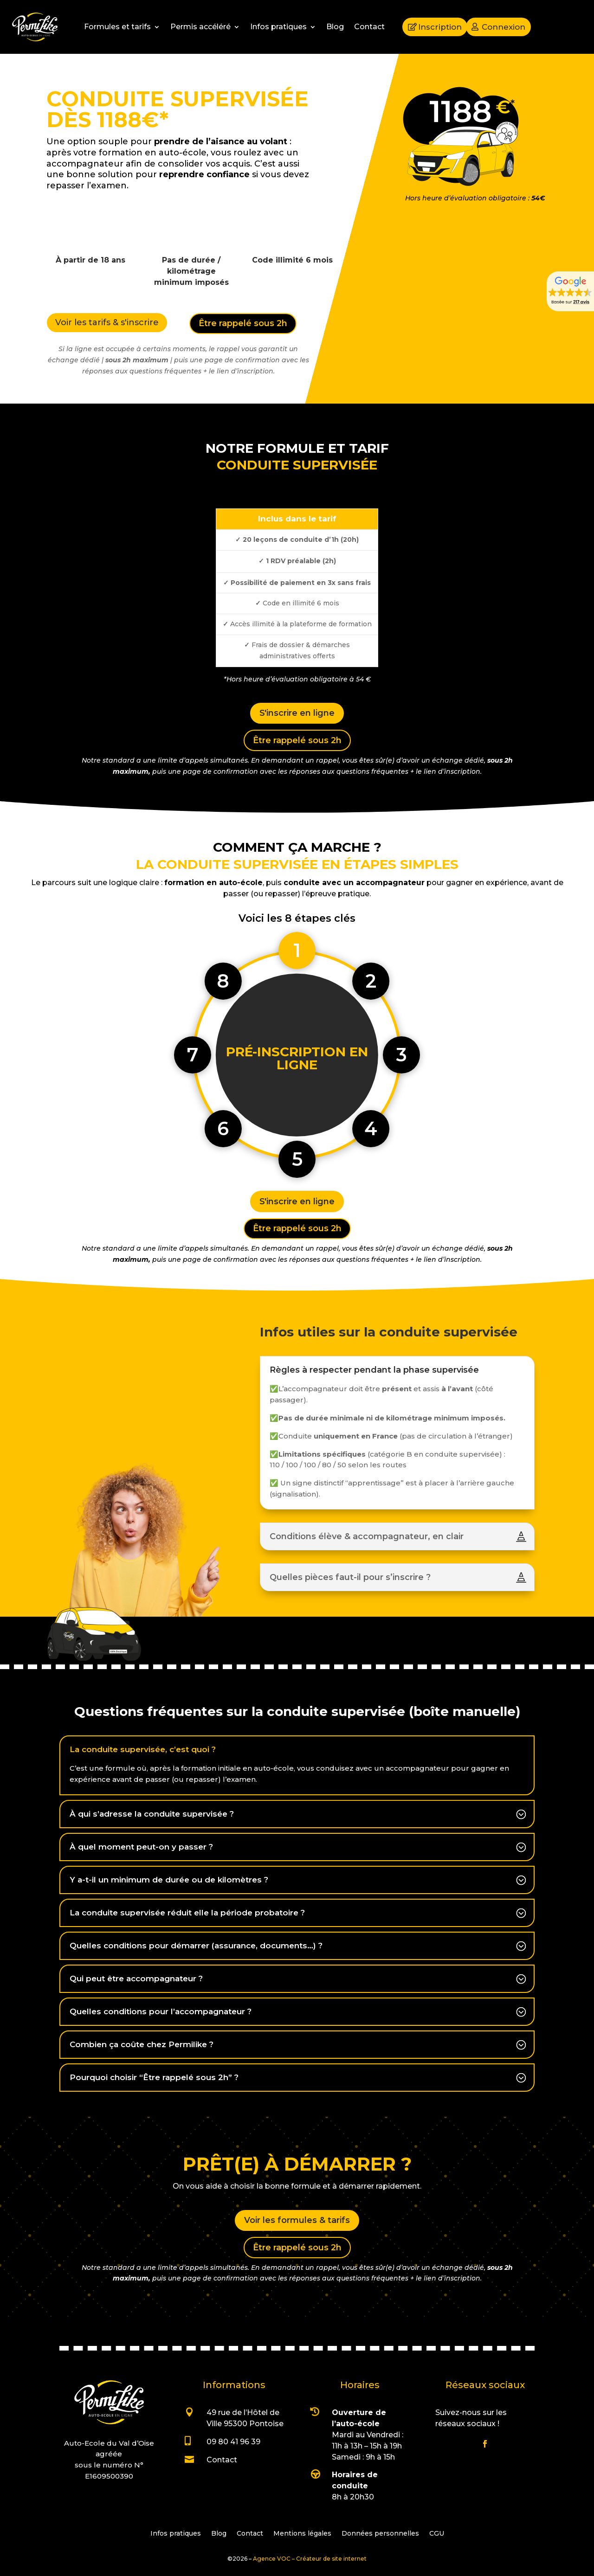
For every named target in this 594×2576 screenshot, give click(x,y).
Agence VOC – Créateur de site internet (310, 2558)
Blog (335, 26)
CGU (436, 2533)
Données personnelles (380, 2533)
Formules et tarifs (117, 26)
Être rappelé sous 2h (243, 323)
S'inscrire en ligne (297, 713)
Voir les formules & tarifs (297, 2220)
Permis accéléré (200, 26)
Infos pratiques (278, 26)
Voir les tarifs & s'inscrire (107, 322)
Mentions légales (302, 2533)
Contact (369, 26)
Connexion (503, 27)
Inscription (440, 27)
